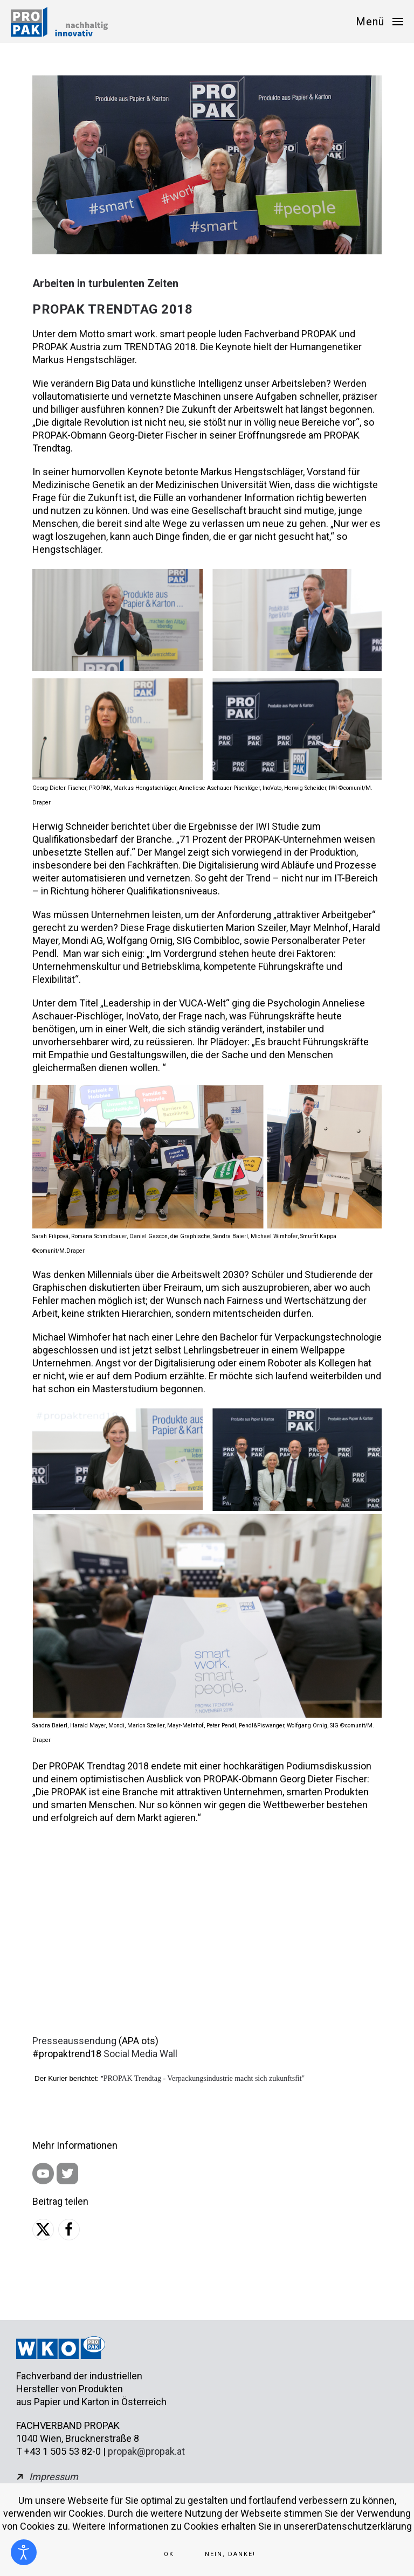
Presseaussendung (74, 2040)
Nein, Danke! (230, 2554)
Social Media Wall (140, 2053)
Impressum (53, 2476)
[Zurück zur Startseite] (59, 21)
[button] (379, 21)
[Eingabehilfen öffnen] (24, 2552)
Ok (169, 2554)
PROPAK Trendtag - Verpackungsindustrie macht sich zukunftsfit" (204, 2078)
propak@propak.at (146, 2451)
